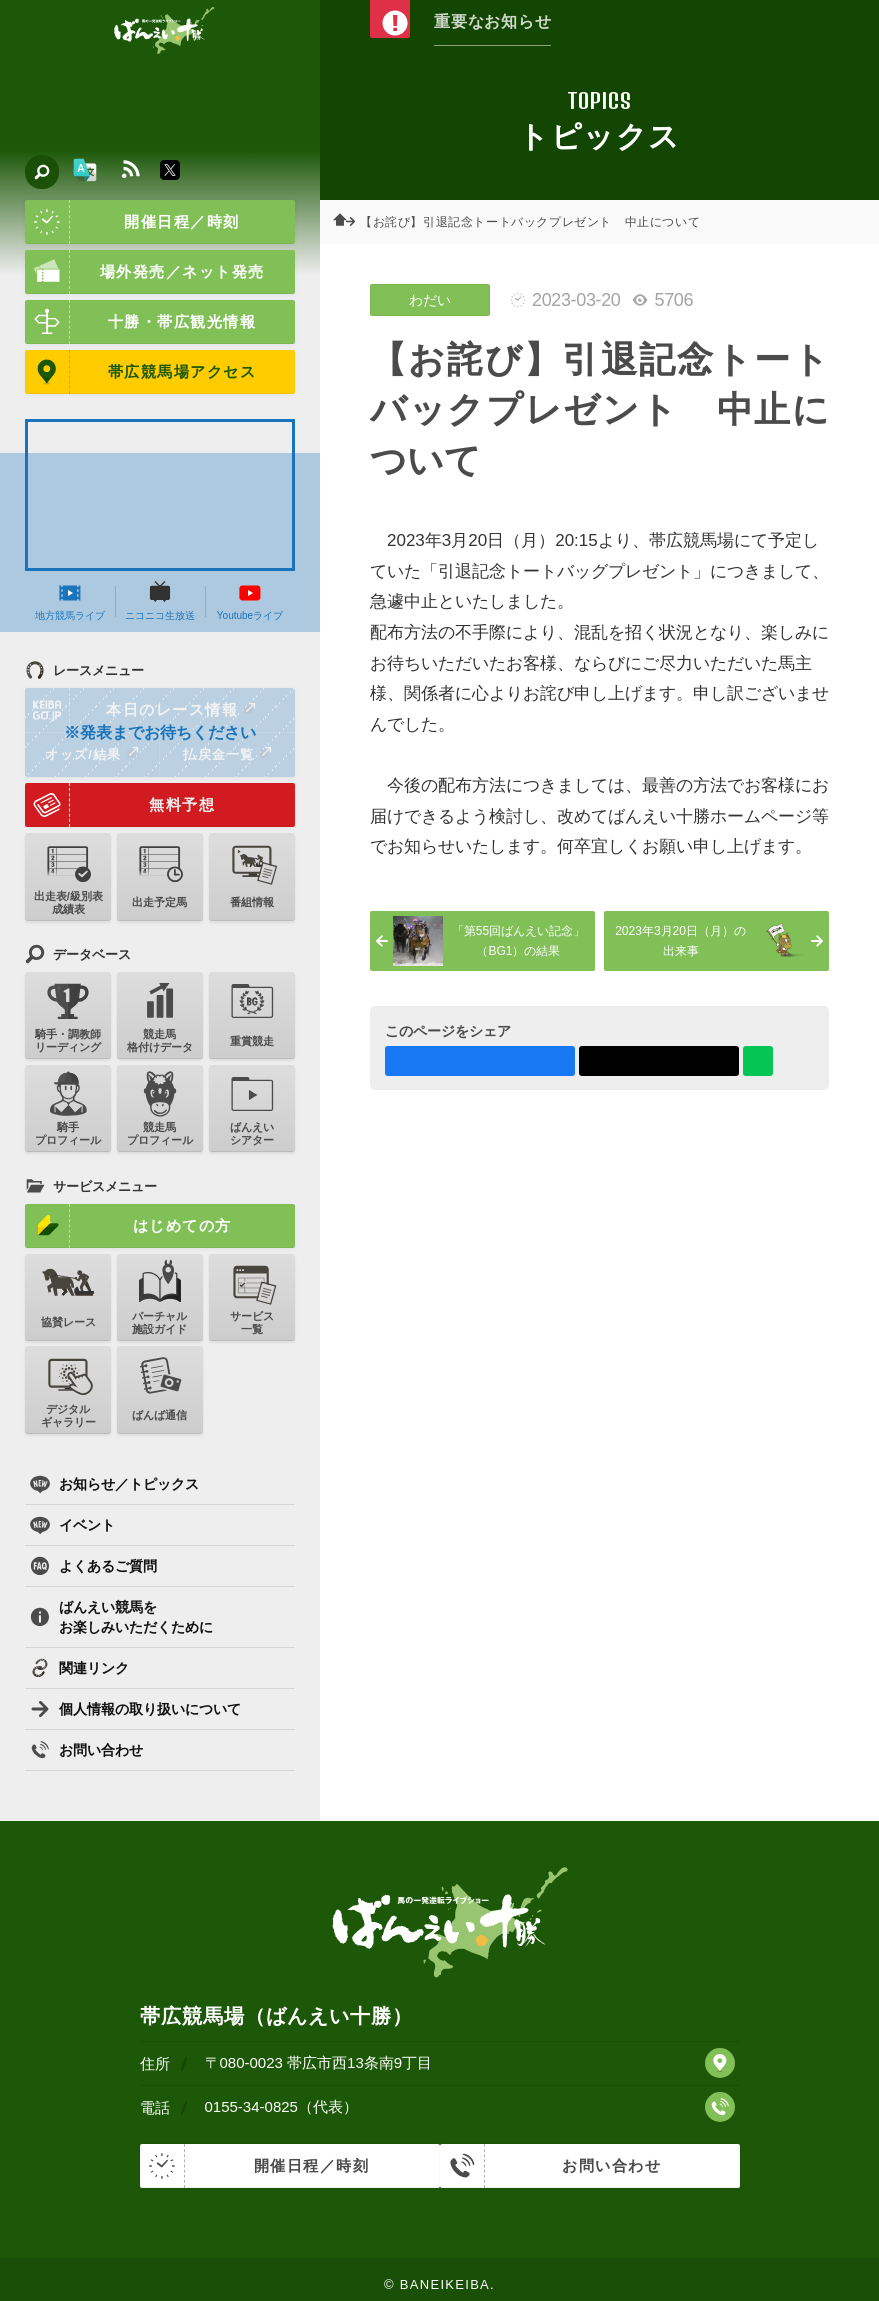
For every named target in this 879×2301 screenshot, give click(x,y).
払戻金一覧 (227, 754)
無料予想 (120, 805)
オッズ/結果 (91, 754)
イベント (72, 1525)
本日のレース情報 (141, 710)
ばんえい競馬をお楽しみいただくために (121, 1617)
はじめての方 (128, 1226)
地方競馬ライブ (70, 601)
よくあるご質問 (93, 1566)
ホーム (350, 222)
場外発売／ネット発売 (145, 272)
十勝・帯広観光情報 (140, 322)
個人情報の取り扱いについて (135, 1709)
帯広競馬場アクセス (140, 372)
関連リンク (79, 1668)
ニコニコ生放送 (160, 601)
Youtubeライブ (250, 601)
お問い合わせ (86, 1750)
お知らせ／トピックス (114, 1484)
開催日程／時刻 (132, 222)
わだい (430, 300)
